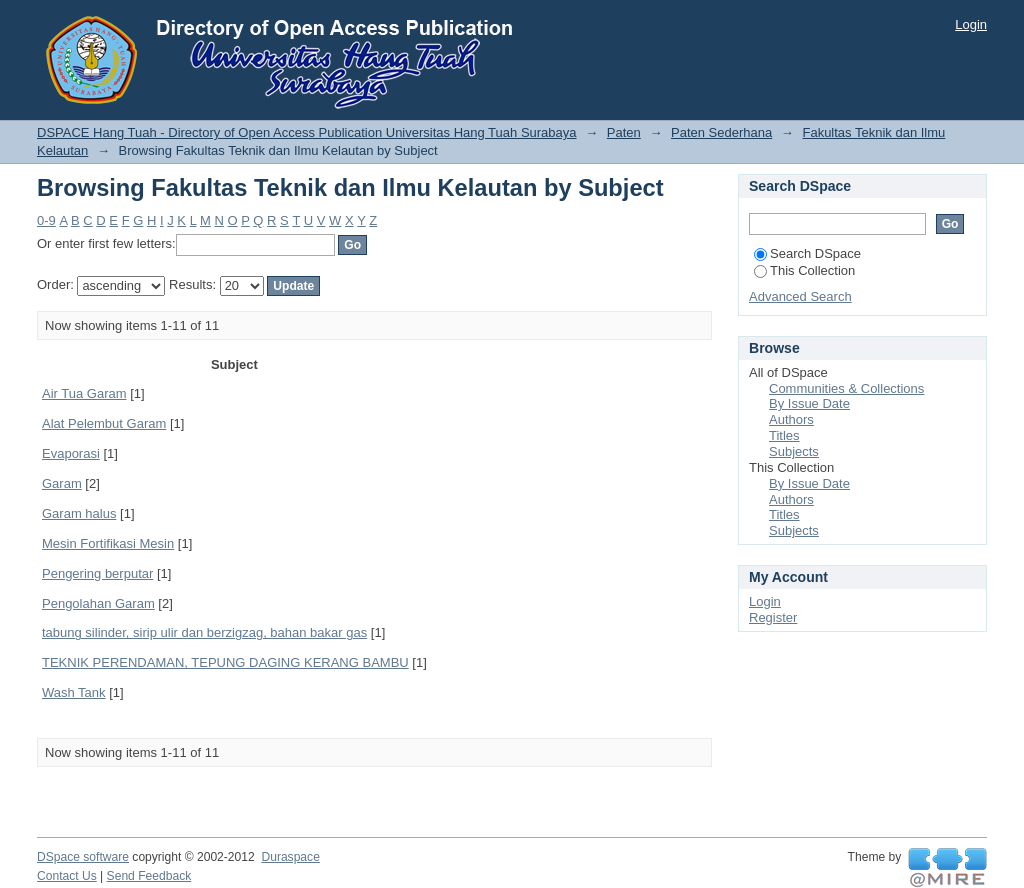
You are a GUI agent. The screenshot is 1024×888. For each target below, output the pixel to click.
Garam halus (79, 513)
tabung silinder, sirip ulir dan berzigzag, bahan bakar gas (204, 632)
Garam (62, 483)
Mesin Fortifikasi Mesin (108, 543)
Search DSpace (807, 253)
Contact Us (67, 876)
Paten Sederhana (721, 132)
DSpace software (83, 857)
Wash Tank (74, 692)
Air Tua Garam (84, 393)
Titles (784, 435)
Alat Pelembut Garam (104, 423)
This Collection (804, 270)
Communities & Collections (846, 388)
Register (773, 617)
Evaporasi (71, 453)
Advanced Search (800, 296)
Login (971, 24)
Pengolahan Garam (98, 603)
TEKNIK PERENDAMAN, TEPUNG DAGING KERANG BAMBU (225, 662)
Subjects (794, 451)
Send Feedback (149, 876)
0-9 (46, 220)
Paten (624, 132)
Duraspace (290, 857)
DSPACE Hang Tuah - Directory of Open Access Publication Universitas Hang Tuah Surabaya (307, 132)
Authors (791, 419)
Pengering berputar (97, 573)
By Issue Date (809, 403)
